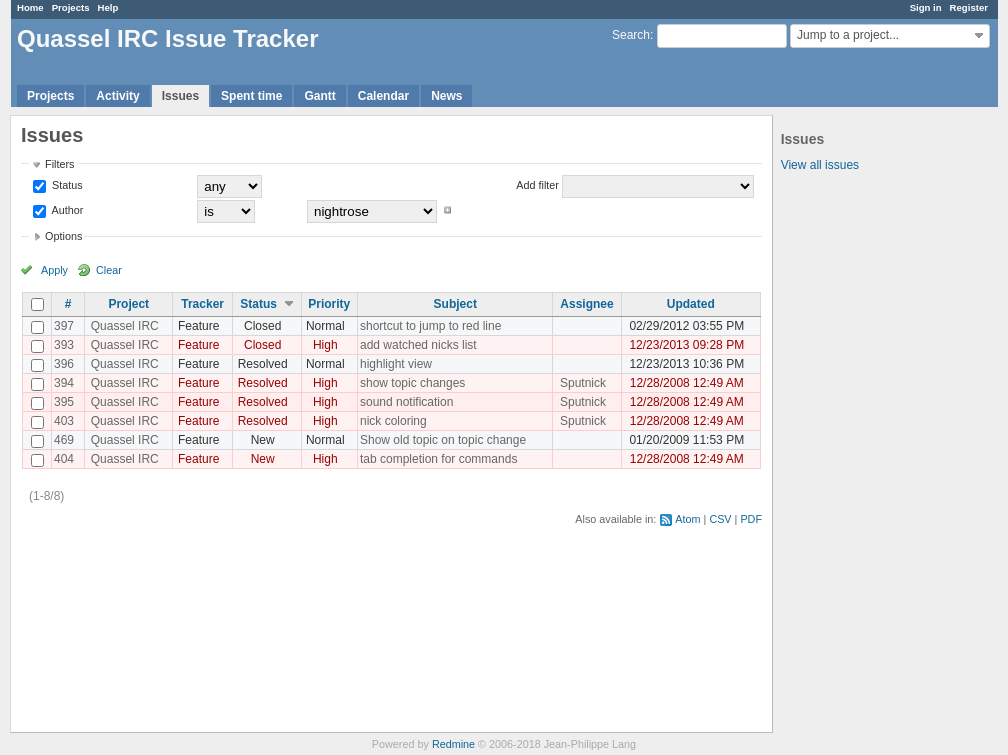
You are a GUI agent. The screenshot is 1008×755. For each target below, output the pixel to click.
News (446, 96)
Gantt (319, 96)
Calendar (383, 96)
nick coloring (393, 421)
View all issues (820, 165)
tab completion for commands (438, 459)
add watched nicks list (418, 345)
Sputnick (583, 383)
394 (64, 383)
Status (66, 185)
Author (66, 210)
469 (64, 440)
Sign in (926, 7)
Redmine (453, 744)
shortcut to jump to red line (430, 326)
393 (64, 345)
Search (631, 35)
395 (64, 402)
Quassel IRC (125, 326)
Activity (117, 96)
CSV (720, 519)
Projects (71, 7)
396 (64, 364)
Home (30, 7)
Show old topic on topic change (443, 440)
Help (108, 7)
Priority (329, 304)
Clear (109, 270)
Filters (59, 164)
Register (969, 7)
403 (64, 421)
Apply (54, 270)
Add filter (537, 185)
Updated (691, 304)
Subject (455, 304)
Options (63, 236)
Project (128, 304)
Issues (180, 96)
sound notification (406, 402)
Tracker (202, 304)
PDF (751, 519)
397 (64, 326)
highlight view (396, 364)
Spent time (251, 96)
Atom (687, 519)
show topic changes (412, 383)
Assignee (586, 304)
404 (64, 459)
